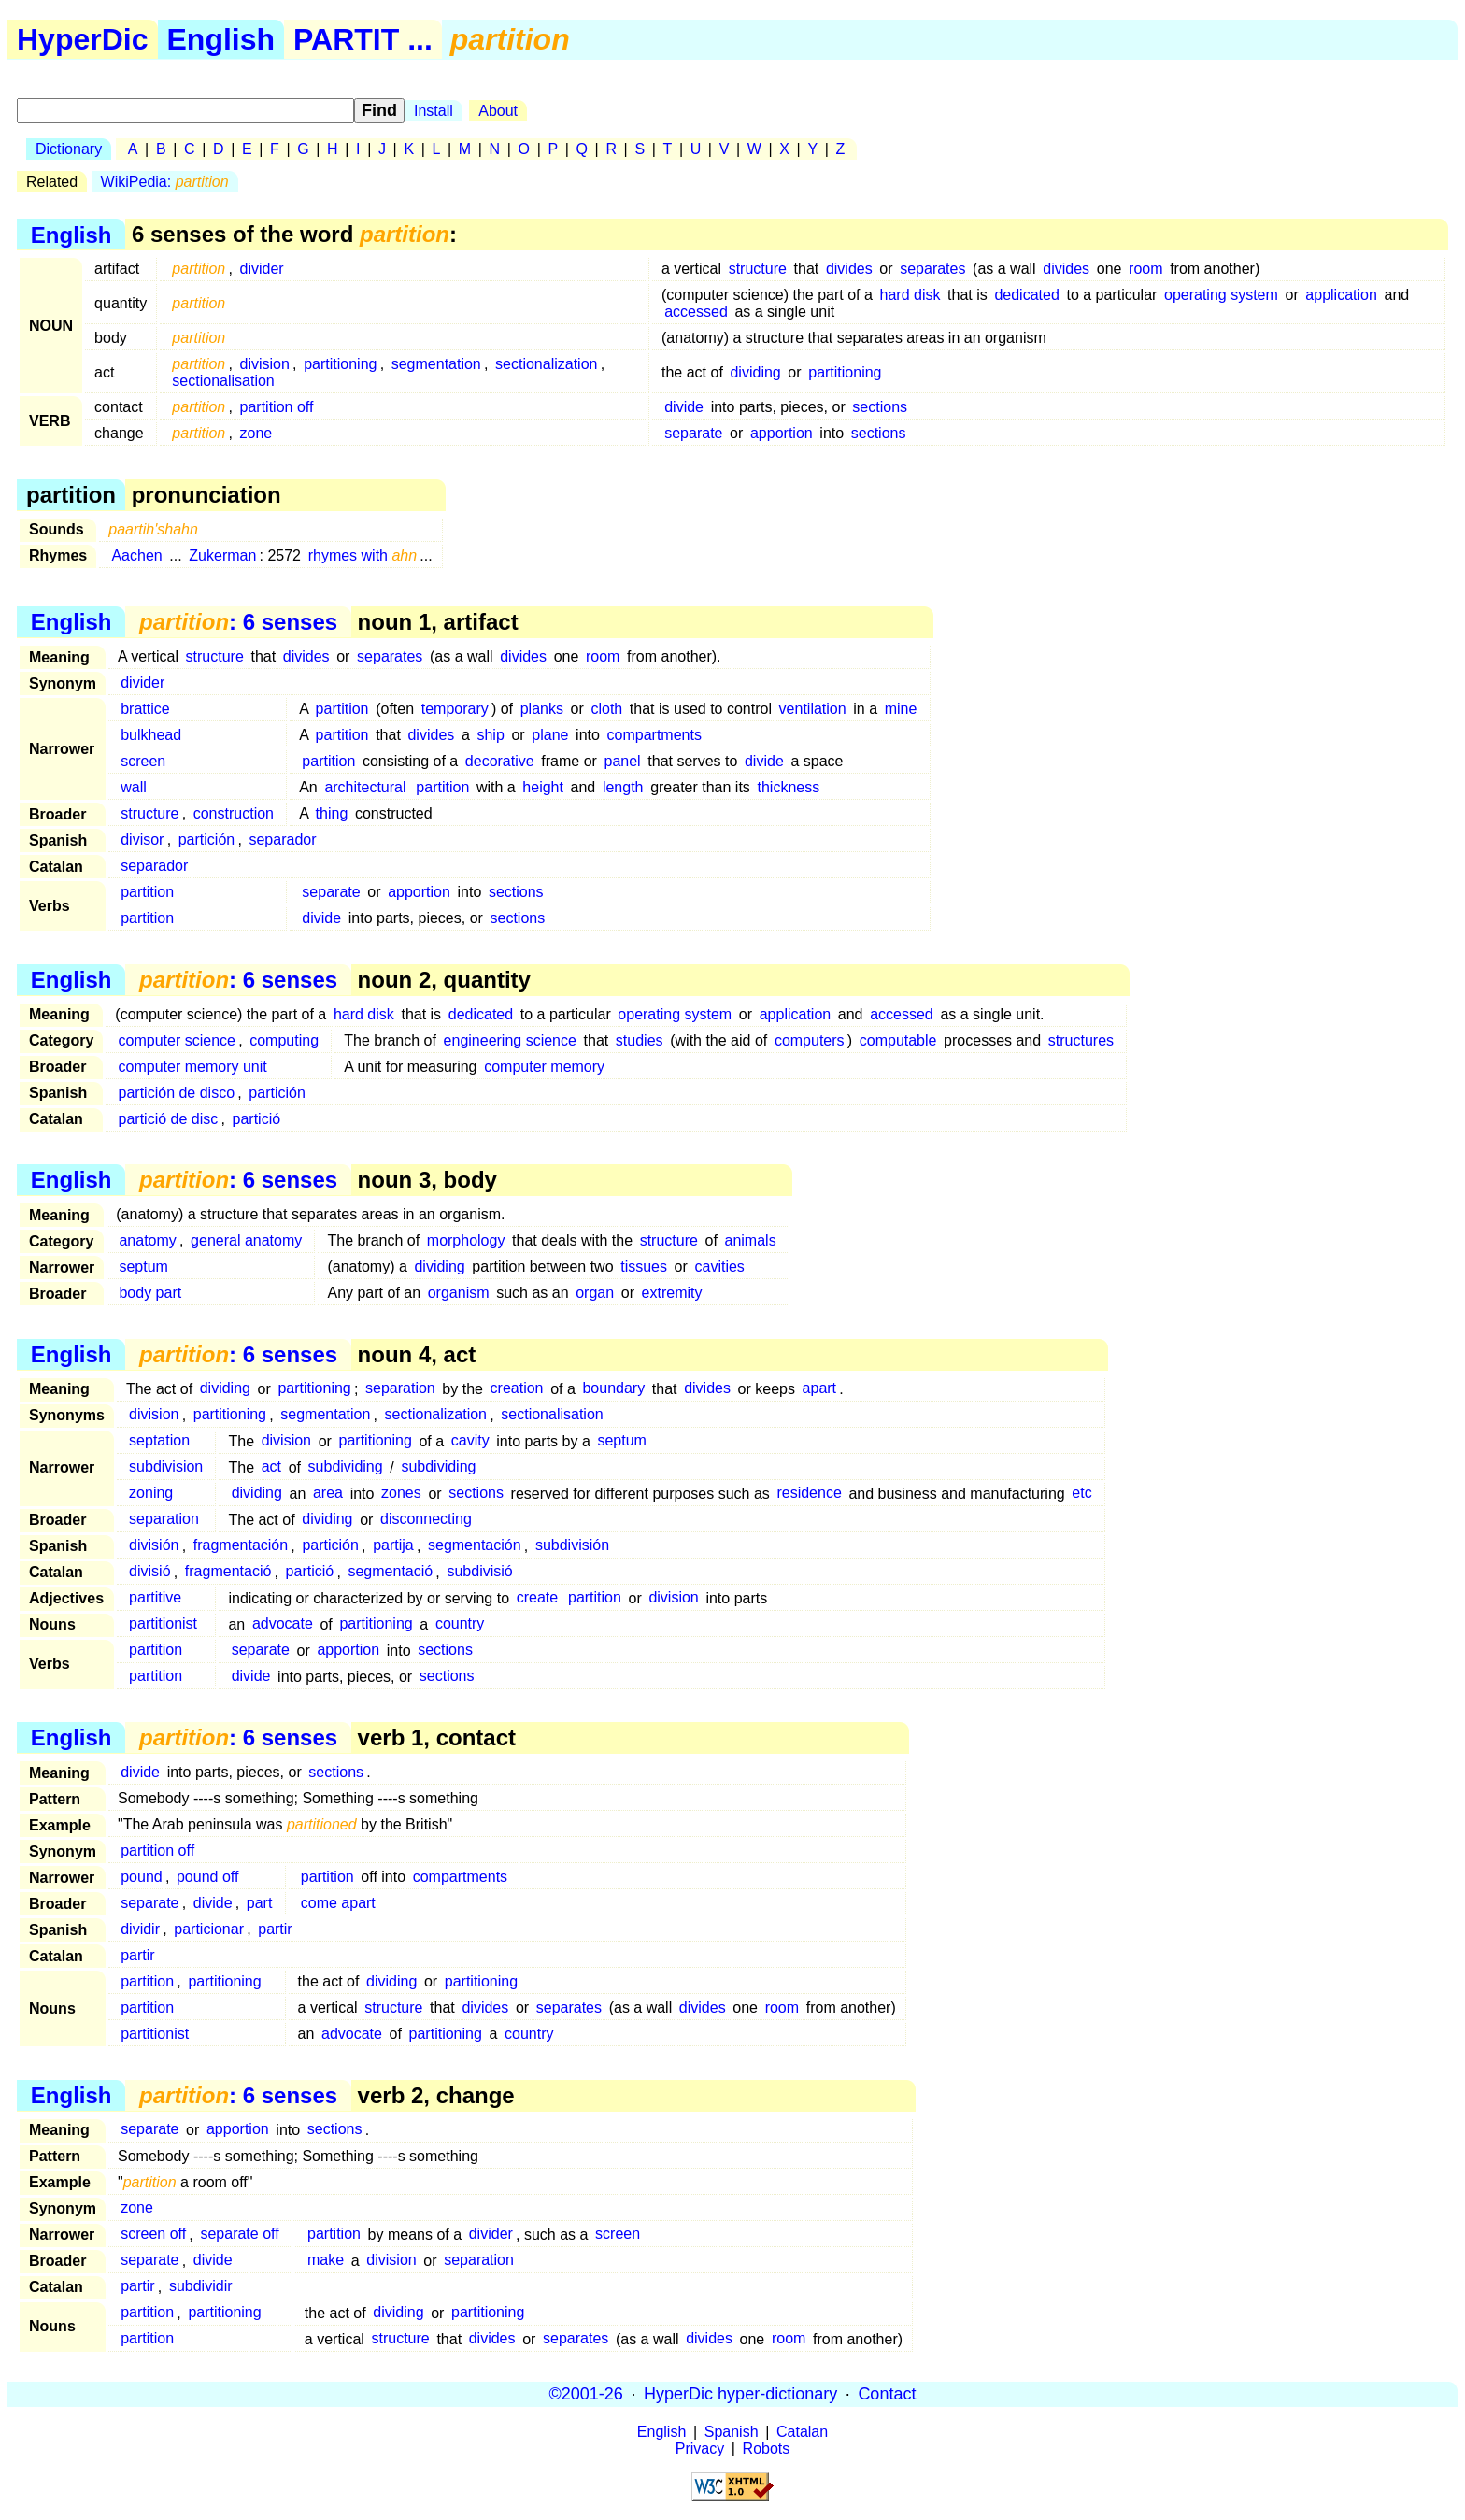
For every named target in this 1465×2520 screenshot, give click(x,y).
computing (284, 1040)
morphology (466, 1240)
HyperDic (83, 39)
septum (143, 1266)
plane (550, 735)
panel (622, 761)
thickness (789, 787)
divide (684, 407)
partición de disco (177, 1093)
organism (459, 1293)
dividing (755, 372)
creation (517, 1389)
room (1145, 269)
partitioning (340, 364)
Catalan (802, 2432)
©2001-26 (586, 2394)
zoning (151, 1494)
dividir (140, 1929)
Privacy (700, 2448)
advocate (282, 1624)
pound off (207, 1877)
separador (282, 839)
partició (257, 1119)
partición (206, 839)
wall (134, 787)
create (537, 1598)
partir (275, 1929)
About (498, 111)
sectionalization (546, 364)
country (459, 1624)
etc (1081, 1494)
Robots (766, 2448)
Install (433, 111)
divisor (142, 839)
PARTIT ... (363, 39)
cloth (606, 709)
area (328, 1494)
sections (879, 407)
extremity (672, 1293)
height (542, 787)
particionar (209, 1929)
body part (150, 1293)
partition (342, 709)
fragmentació (228, 1572)
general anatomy (246, 1240)
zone (256, 433)
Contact (887, 2394)
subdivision (166, 1467)
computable (898, 1040)
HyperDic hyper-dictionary (740, 2394)
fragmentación (240, 1546)
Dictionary (69, 149)
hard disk (910, 295)
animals (750, 1240)
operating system (1221, 295)
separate (693, 433)
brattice (145, 709)
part (260, 1903)
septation (159, 1441)
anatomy (147, 1240)
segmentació (390, 1572)
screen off (153, 2234)
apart (819, 1389)
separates (932, 269)
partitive (155, 1598)
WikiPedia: (165, 182)
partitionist (163, 1624)
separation (400, 1389)
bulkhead (151, 735)
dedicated (1026, 295)
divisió (149, 1572)
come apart (338, 1903)
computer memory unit (193, 1067)
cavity (470, 1441)
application (1341, 295)
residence (808, 1494)
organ (595, 1293)
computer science (177, 1040)
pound (142, 1877)
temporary (455, 709)
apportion (781, 433)
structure (758, 269)
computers (810, 1040)
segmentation (436, 364)
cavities (719, 1266)
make (325, 2261)
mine (901, 709)
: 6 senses (238, 621)
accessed (696, 312)
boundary (613, 1389)
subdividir (201, 2287)
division (265, 364)
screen (143, 761)
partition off (277, 407)
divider (262, 269)
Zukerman (222, 555)
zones (401, 1494)
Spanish (731, 2432)
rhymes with (363, 555)
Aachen (136, 555)
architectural (364, 787)
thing (332, 813)
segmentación (474, 1546)
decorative (499, 761)
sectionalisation (223, 381)
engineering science (510, 1040)
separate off (239, 2234)
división (153, 1546)
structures (1081, 1040)
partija (393, 1546)
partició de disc (169, 1119)
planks (541, 709)
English (221, 39)
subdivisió (479, 1572)
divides (849, 269)
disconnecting (426, 1520)
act (271, 1467)
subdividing (345, 1467)
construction (233, 813)
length (623, 787)
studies (639, 1040)
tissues (643, 1266)
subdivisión (572, 1546)
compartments (654, 735)
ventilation (812, 709)
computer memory (544, 1067)
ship (490, 735)
